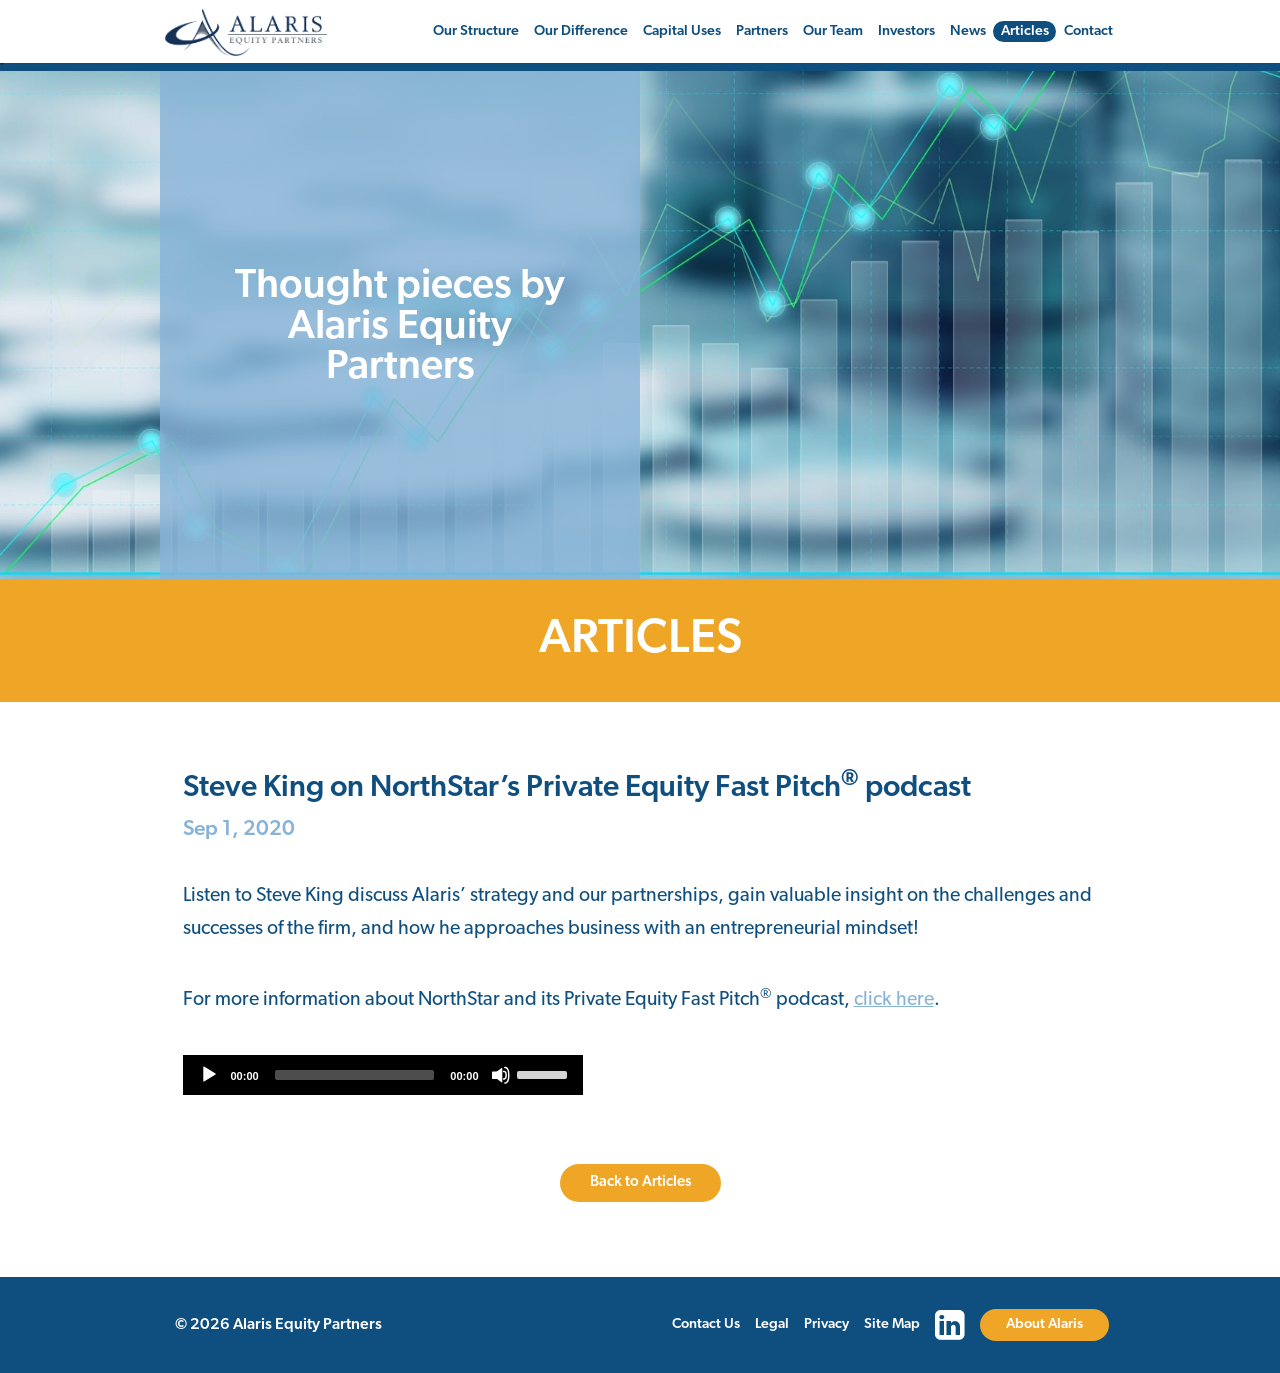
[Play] (209, 1075)
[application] (383, 1075)
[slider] (355, 1075)
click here (894, 1000)
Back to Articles (640, 1182)
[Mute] (501, 1075)
